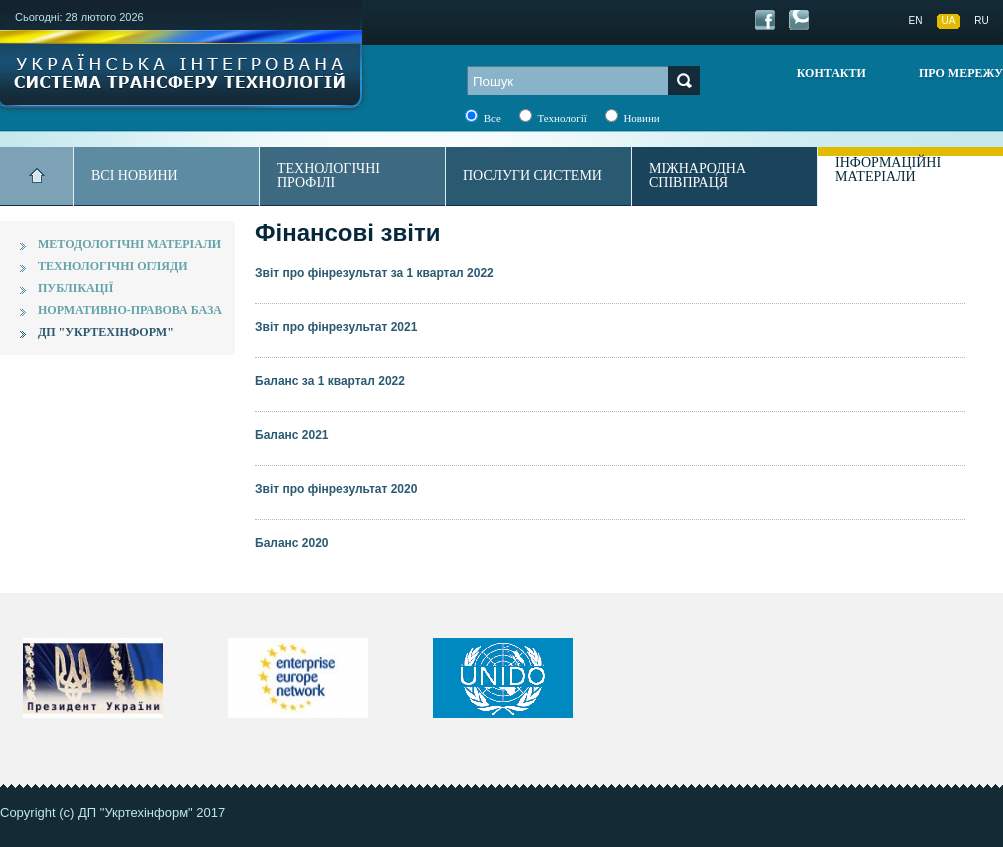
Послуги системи (532, 175)
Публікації (75, 288)
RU (981, 20)
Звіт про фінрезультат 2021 (336, 327)
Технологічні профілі (328, 175)
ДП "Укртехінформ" (106, 332)
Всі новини (134, 175)
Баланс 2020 (292, 543)
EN (916, 20)
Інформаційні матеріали (888, 169)
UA (949, 20)
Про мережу (961, 73)
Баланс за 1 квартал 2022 (330, 381)
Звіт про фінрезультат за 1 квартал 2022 (374, 273)
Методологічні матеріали (129, 244)
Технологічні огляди (113, 266)
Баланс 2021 (292, 435)
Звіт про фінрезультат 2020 (336, 489)
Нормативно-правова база (130, 310)
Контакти (831, 73)
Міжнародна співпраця (697, 175)
